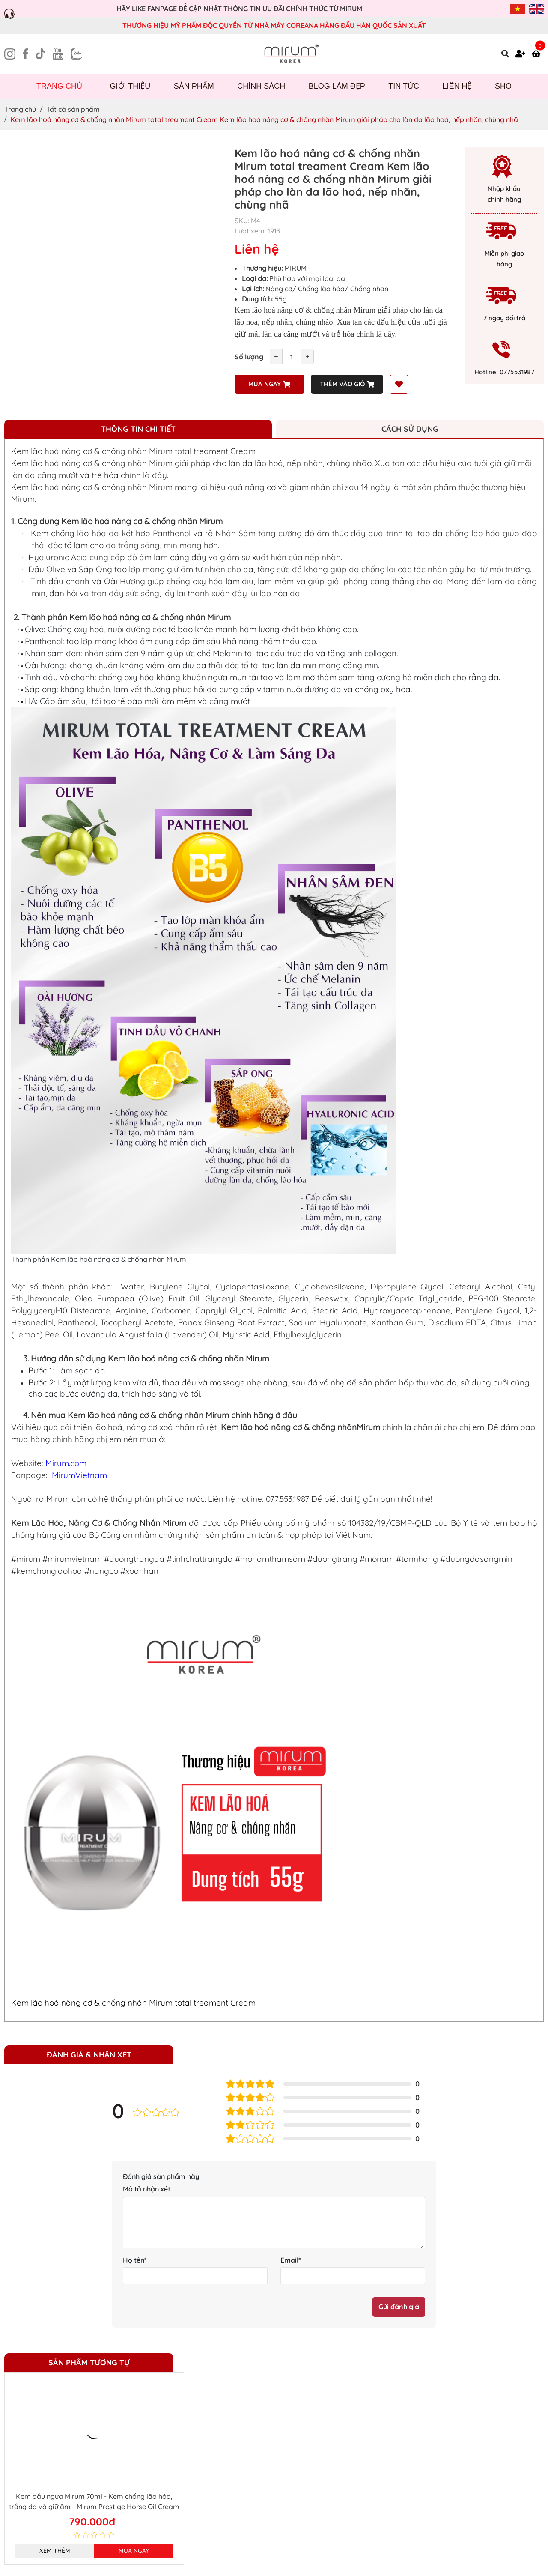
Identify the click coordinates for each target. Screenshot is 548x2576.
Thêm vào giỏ (347, 384)
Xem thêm (54, 2551)
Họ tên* (135, 2260)
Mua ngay (269, 384)
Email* (290, 2260)
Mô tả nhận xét (146, 2189)
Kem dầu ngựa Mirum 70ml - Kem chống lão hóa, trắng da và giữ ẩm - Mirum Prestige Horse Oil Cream (94, 2501)
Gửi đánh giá (398, 2306)
